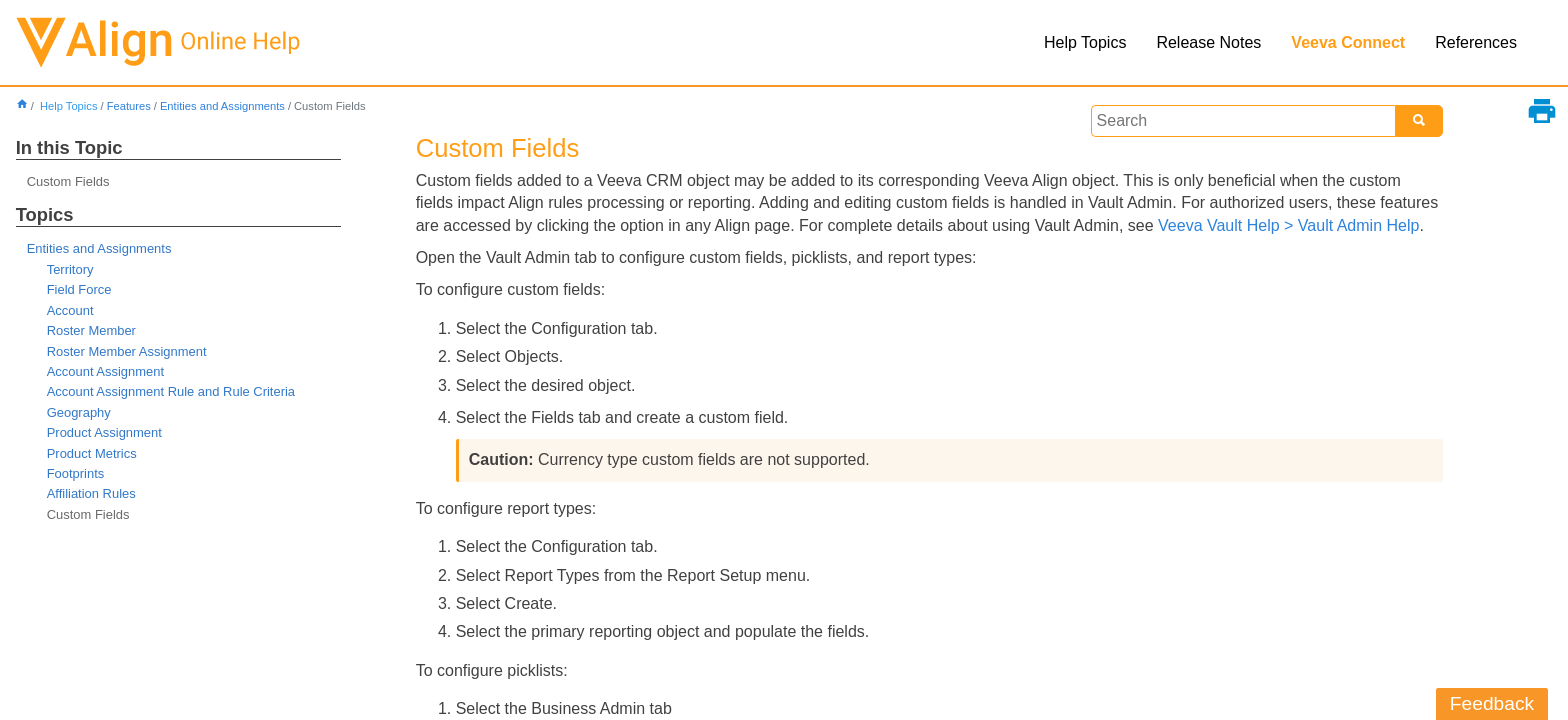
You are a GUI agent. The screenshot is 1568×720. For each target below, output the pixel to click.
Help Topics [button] (1085, 42)
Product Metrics (92, 453)
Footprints (76, 473)
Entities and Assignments (222, 106)
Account (70, 310)
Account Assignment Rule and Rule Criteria (171, 391)
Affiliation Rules (91, 493)
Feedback (1492, 703)
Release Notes (1208, 42)
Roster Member (91, 330)
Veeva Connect (1348, 42)
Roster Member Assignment (127, 351)
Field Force (79, 289)
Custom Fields (68, 181)
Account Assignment (105, 371)
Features (129, 106)
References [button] (1476, 42)
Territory (70, 269)
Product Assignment (104, 432)
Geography (79, 412)
